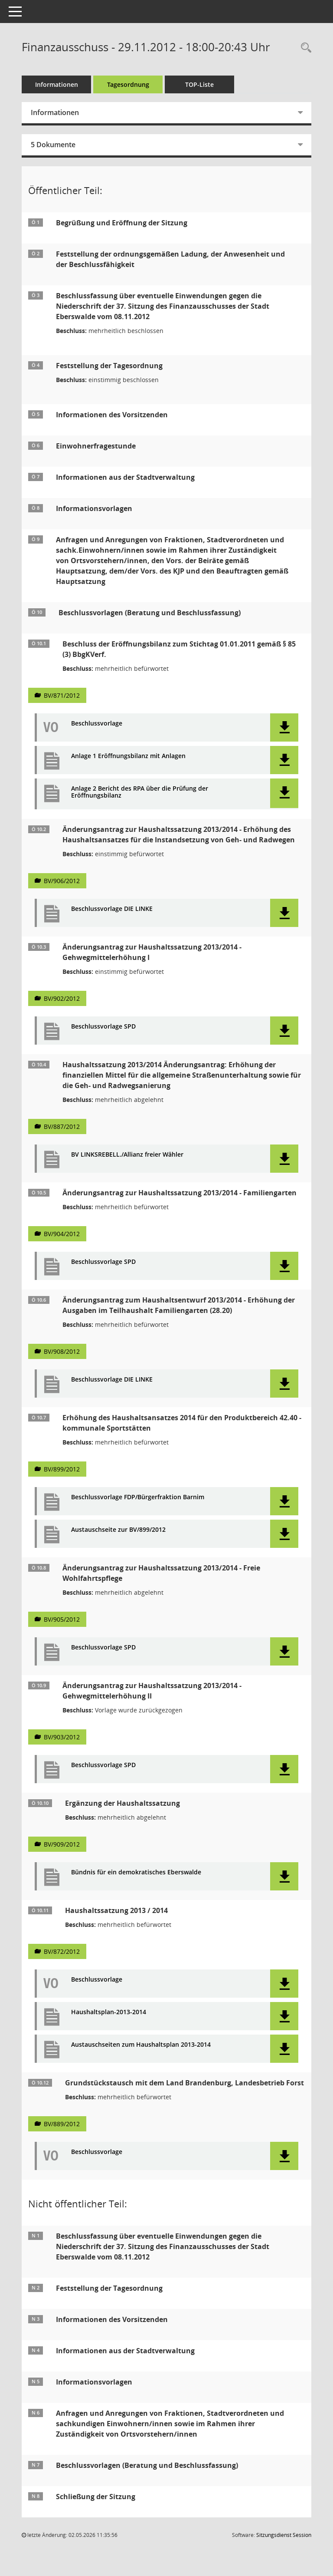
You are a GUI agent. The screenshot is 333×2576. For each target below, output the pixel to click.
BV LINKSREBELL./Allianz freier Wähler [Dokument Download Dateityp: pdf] (127, 1154)
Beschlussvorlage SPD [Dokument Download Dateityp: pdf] (103, 1026)
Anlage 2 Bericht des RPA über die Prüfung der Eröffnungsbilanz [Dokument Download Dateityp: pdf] (139, 792)
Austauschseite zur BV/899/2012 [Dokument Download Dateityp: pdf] (118, 1530)
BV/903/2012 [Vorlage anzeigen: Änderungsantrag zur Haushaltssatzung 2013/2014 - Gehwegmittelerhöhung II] (62, 1737)
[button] (284, 727)
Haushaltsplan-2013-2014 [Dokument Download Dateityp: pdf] (108, 2012)
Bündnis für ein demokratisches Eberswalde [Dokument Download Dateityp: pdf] (136, 1872)
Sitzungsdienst (283, 2535)
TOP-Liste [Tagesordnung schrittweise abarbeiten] (199, 84)
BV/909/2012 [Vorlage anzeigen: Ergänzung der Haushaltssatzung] (62, 1844)
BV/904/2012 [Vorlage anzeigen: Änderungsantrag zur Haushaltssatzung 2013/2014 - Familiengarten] (62, 1234)
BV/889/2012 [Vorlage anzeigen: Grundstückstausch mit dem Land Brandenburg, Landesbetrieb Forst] (62, 2124)
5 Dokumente (53, 144)
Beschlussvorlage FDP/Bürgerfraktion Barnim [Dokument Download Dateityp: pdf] (137, 1497)
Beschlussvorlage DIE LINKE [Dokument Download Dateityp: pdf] (112, 909)
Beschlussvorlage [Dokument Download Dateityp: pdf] (96, 723)
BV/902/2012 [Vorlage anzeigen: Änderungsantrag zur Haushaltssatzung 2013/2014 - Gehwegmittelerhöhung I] (62, 998)
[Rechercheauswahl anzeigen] (304, 48)
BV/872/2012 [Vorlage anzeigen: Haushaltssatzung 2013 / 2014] (62, 1951)
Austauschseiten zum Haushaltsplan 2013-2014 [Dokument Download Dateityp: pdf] (141, 2044)
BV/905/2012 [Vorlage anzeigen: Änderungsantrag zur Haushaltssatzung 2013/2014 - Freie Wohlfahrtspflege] (62, 1619)
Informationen (56, 84)
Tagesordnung (128, 84)
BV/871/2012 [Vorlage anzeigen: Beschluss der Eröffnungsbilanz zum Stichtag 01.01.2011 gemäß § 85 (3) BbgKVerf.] (62, 695)
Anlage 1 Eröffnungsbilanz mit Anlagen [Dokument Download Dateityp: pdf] (128, 756)
